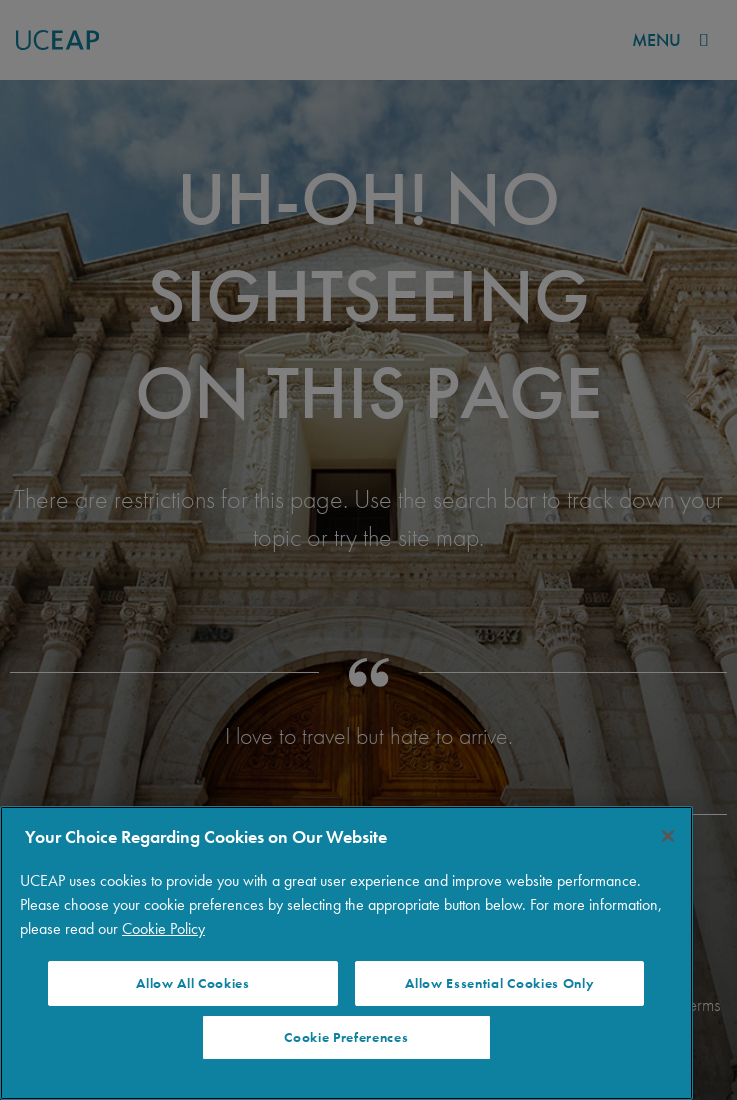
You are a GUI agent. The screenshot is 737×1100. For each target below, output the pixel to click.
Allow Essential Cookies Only (499, 983)
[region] (346, 953)
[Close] (668, 836)
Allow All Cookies (193, 983)
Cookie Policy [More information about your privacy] (163, 928)
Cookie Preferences (346, 1037)
